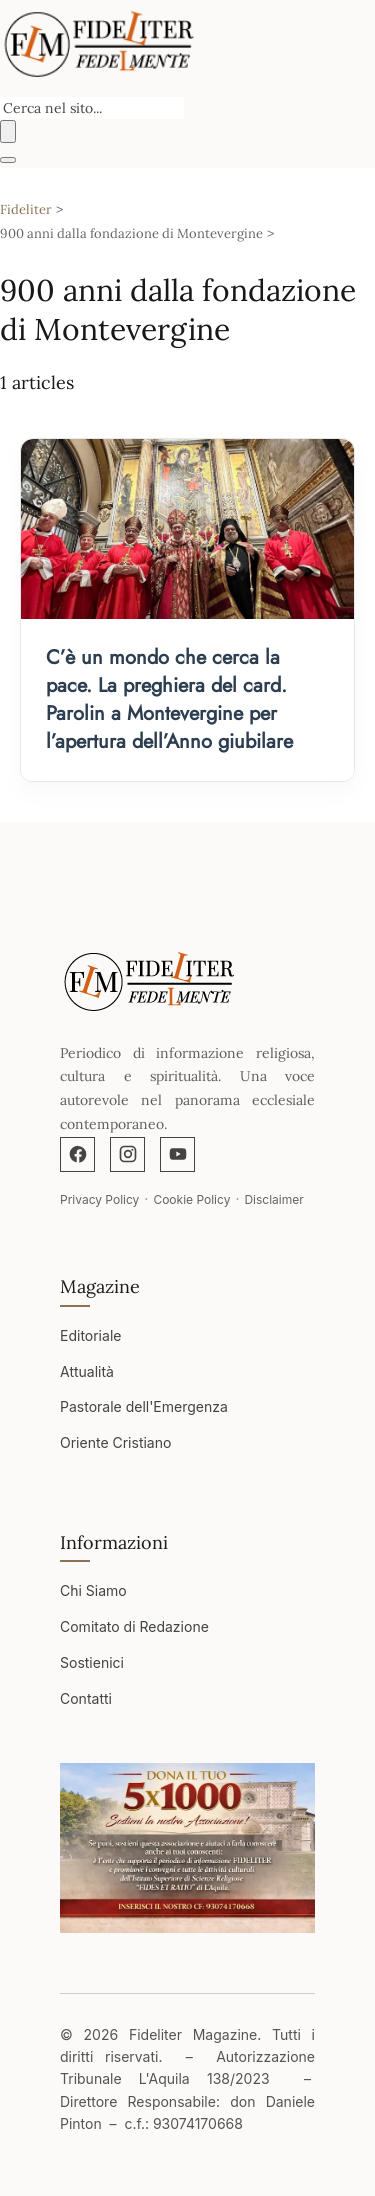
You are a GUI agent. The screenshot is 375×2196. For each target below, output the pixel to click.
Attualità (87, 1371)
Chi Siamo (93, 1590)
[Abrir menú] (8, 160)
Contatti (86, 1698)
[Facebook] (77, 1154)
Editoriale (90, 1335)
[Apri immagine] (187, 1848)
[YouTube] (177, 1154)
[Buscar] (8, 131)
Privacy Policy (99, 1199)
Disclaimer (273, 1199)
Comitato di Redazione (134, 1626)
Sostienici (92, 1662)
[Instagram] (127, 1154)
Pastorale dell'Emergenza (144, 1406)
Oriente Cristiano (115, 1442)
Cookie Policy (191, 1199)
